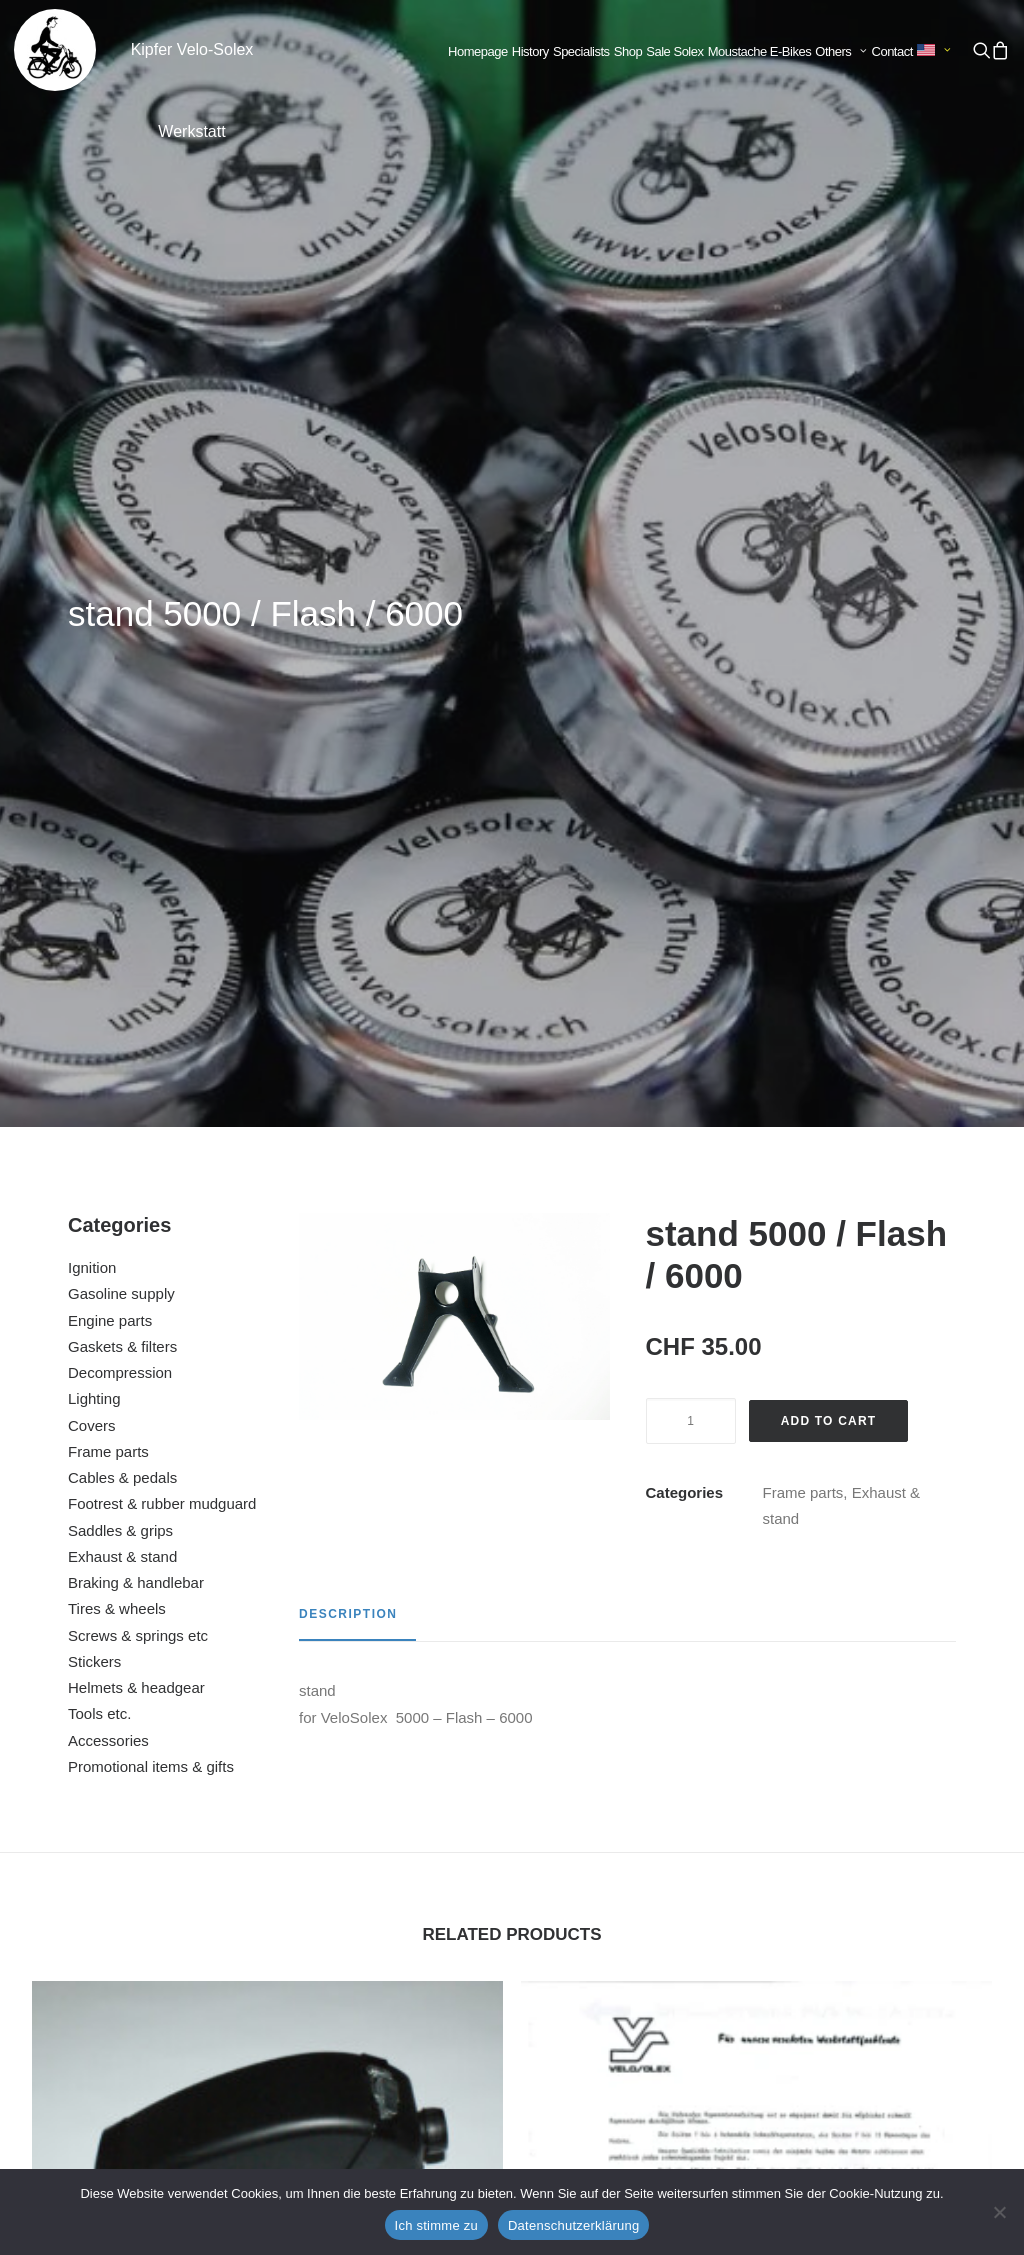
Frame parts (108, 684)
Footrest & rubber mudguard (162, 736)
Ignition (92, 500)
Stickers (94, 894)
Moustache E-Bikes (760, 51)
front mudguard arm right (267, 1945)
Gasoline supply (121, 526)
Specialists (581, 51)
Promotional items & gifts (151, 999)
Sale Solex (674, 51)
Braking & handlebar (136, 815)
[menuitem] (478, 52)
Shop (628, 51)
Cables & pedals (122, 710)
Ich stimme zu (436, 2225)
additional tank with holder (267, 1554)
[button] (981, 50)
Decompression (120, 605)
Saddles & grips (120, 763)
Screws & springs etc (138, 868)
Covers (92, 658)
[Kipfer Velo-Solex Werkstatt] (55, 50)
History (530, 51)
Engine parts (110, 553)
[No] (999, 2212)
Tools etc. (99, 946)
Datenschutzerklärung (573, 2225)
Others (841, 51)
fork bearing (756, 1974)
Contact (892, 51)
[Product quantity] (691, 654)
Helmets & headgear (136, 920)
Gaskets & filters (122, 579)
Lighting (94, 631)
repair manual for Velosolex (756, 1583)
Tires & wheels (117, 841)
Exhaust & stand (122, 789)
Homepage (478, 51)
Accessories (108, 973)
